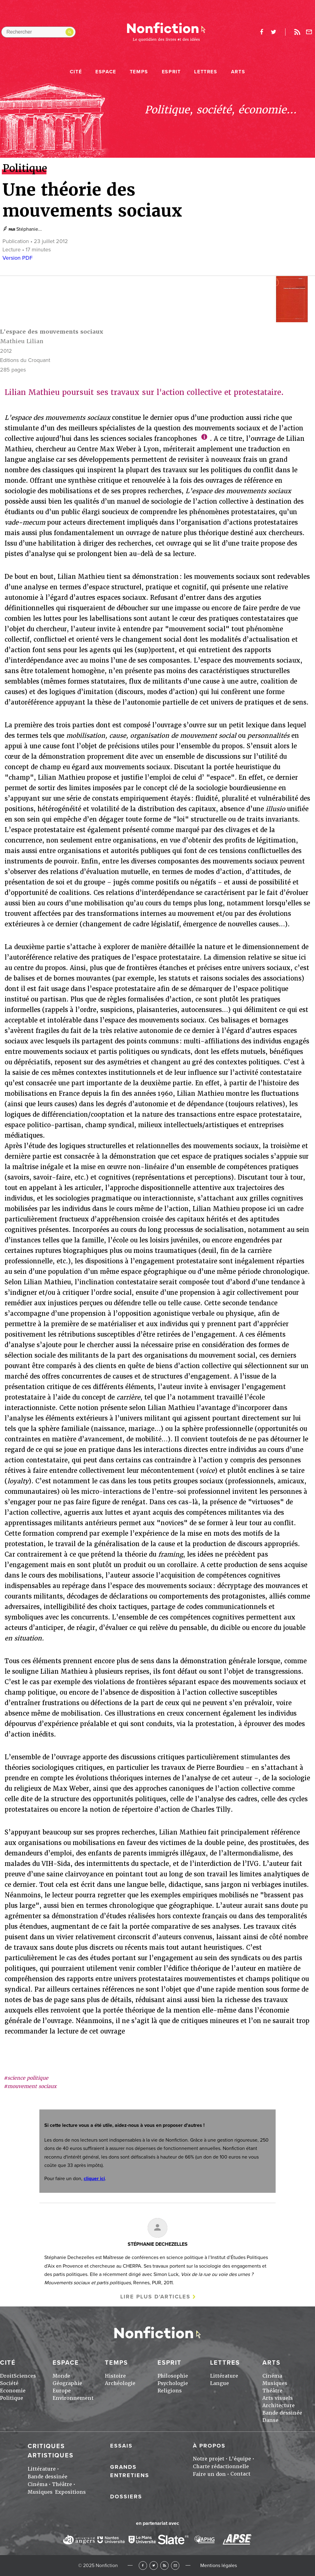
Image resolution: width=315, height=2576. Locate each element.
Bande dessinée (282, 2413)
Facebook (143, 2565)
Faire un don (209, 2474)
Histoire (115, 2376)
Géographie (67, 2383)
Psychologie (173, 2383)
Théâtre (272, 2390)
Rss (297, 32)
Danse (270, 2420)
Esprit (171, 72)
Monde (61, 2376)
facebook (261, 32)
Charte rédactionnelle (221, 2466)
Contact (240, 2474)
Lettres (205, 72)
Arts (238, 72)
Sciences (25, 2376)
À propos (209, 2445)
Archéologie (120, 2383)
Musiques (274, 2383)
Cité (76, 72)
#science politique (26, 2078)
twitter (273, 32)
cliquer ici (94, 2179)
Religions (170, 2390)
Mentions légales (218, 2565)
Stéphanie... (29, 229)
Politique (11, 2398)
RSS (164, 2565)
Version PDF (17, 257)
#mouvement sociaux (30, 2086)
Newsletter (309, 32)
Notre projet (208, 2459)
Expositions (70, 2492)
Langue (219, 2383)
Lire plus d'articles (155, 2296)
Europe (62, 2390)
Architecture (278, 2405)
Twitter (154, 2565)
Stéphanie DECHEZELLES (158, 2244)
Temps (139, 72)
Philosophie (173, 2376)
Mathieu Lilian (21, 341)
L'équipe (240, 2459)
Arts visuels (277, 2398)
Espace (105, 72)
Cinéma (272, 2376)
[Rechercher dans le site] (38, 32)
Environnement (73, 2398)
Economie (13, 2390)
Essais (121, 2445)
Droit (7, 2376)
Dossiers (126, 2496)
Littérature (224, 2376)
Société (9, 2383)
